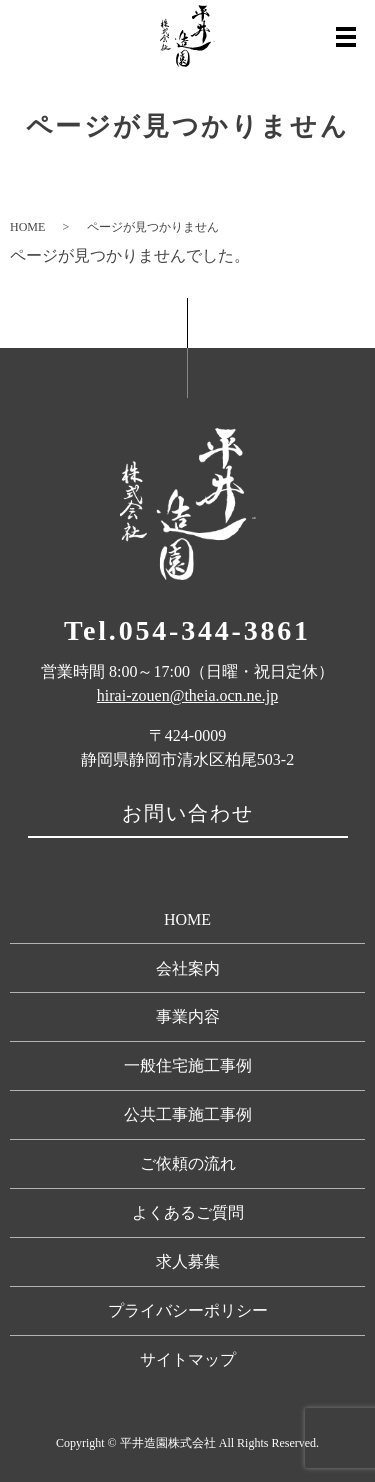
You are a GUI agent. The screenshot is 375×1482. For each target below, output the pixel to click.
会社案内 (188, 968)
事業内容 (188, 1016)
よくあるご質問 (188, 1212)
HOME (27, 227)
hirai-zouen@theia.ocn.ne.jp (187, 695)
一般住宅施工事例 (188, 1065)
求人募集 (188, 1261)
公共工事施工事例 (188, 1114)
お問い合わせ (188, 813)
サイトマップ (188, 1359)
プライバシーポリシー (188, 1310)
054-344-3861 (215, 630)
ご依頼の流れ (188, 1163)
